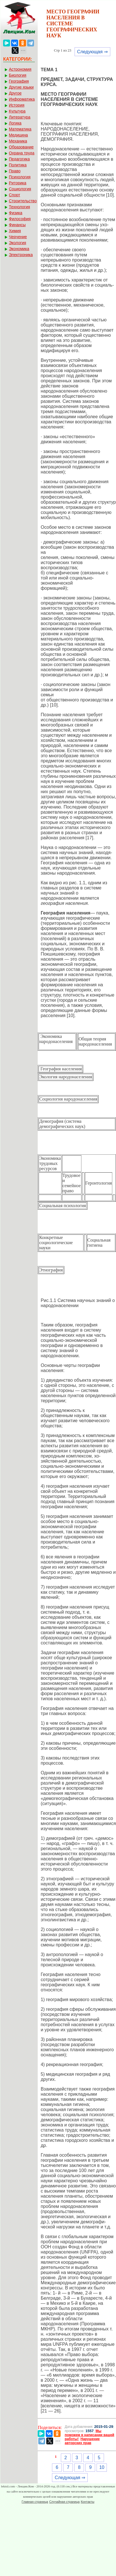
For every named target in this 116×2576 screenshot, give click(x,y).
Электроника (21, 254)
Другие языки (21, 87)
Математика (20, 129)
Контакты (88, 2501)
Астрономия (20, 69)
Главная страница (35, 2501)
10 (101, 2467)
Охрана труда (21, 153)
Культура (17, 111)
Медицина (18, 135)
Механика (18, 141)
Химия (15, 230)
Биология (17, 75)
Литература (19, 117)
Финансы (17, 225)
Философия (20, 219)
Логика (15, 123)
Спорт (14, 195)
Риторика (17, 183)
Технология (19, 207)
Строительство (23, 201)
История (16, 105)
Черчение (18, 236)
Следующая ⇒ (92, 51)
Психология (20, 177)
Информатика (22, 99)
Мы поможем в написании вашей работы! (89, 2435)
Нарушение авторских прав (82, 2441)
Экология (17, 242)
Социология (20, 189)
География (19, 81)
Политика (18, 165)
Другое (15, 93)
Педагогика (19, 159)
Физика (15, 213)
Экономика (19, 248)
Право (15, 171)
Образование (21, 147)
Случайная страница (64, 2501)
